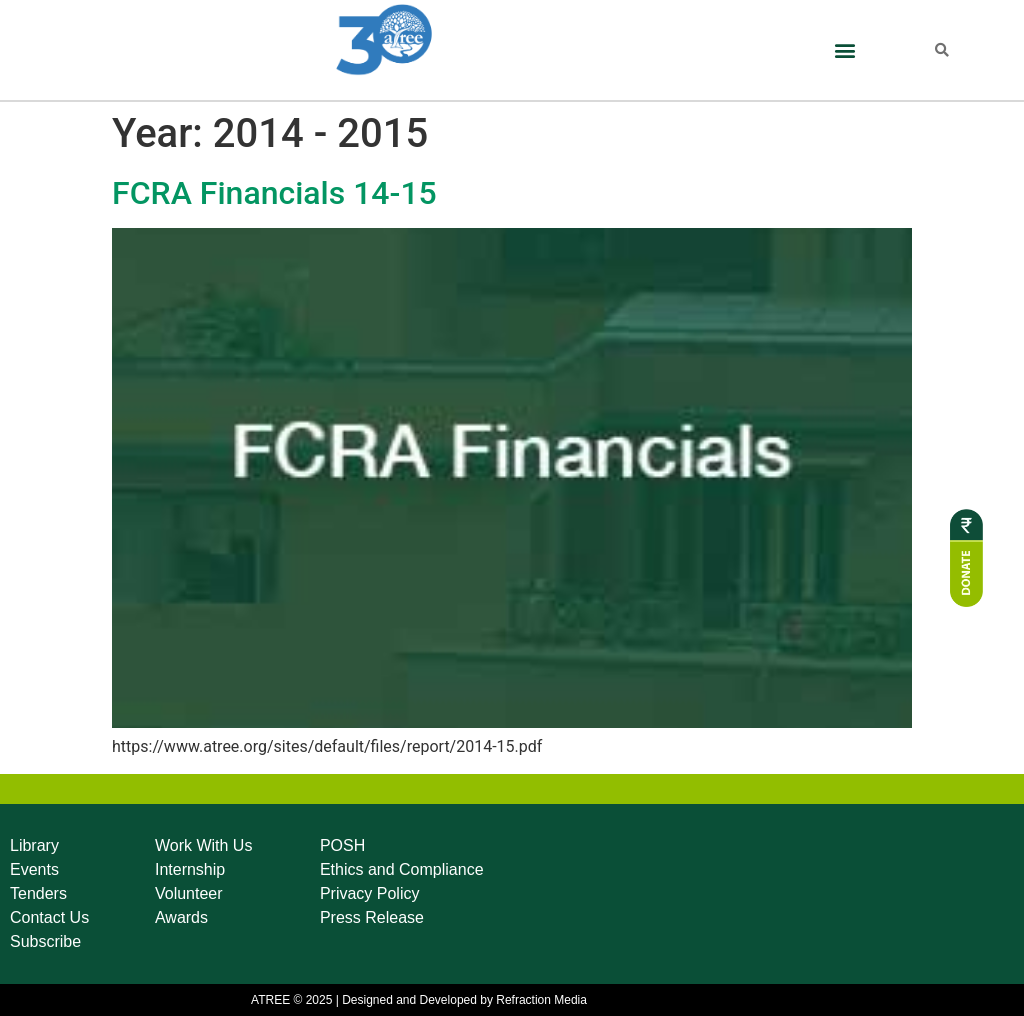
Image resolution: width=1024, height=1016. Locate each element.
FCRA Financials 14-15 (274, 193)
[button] (844, 50)
